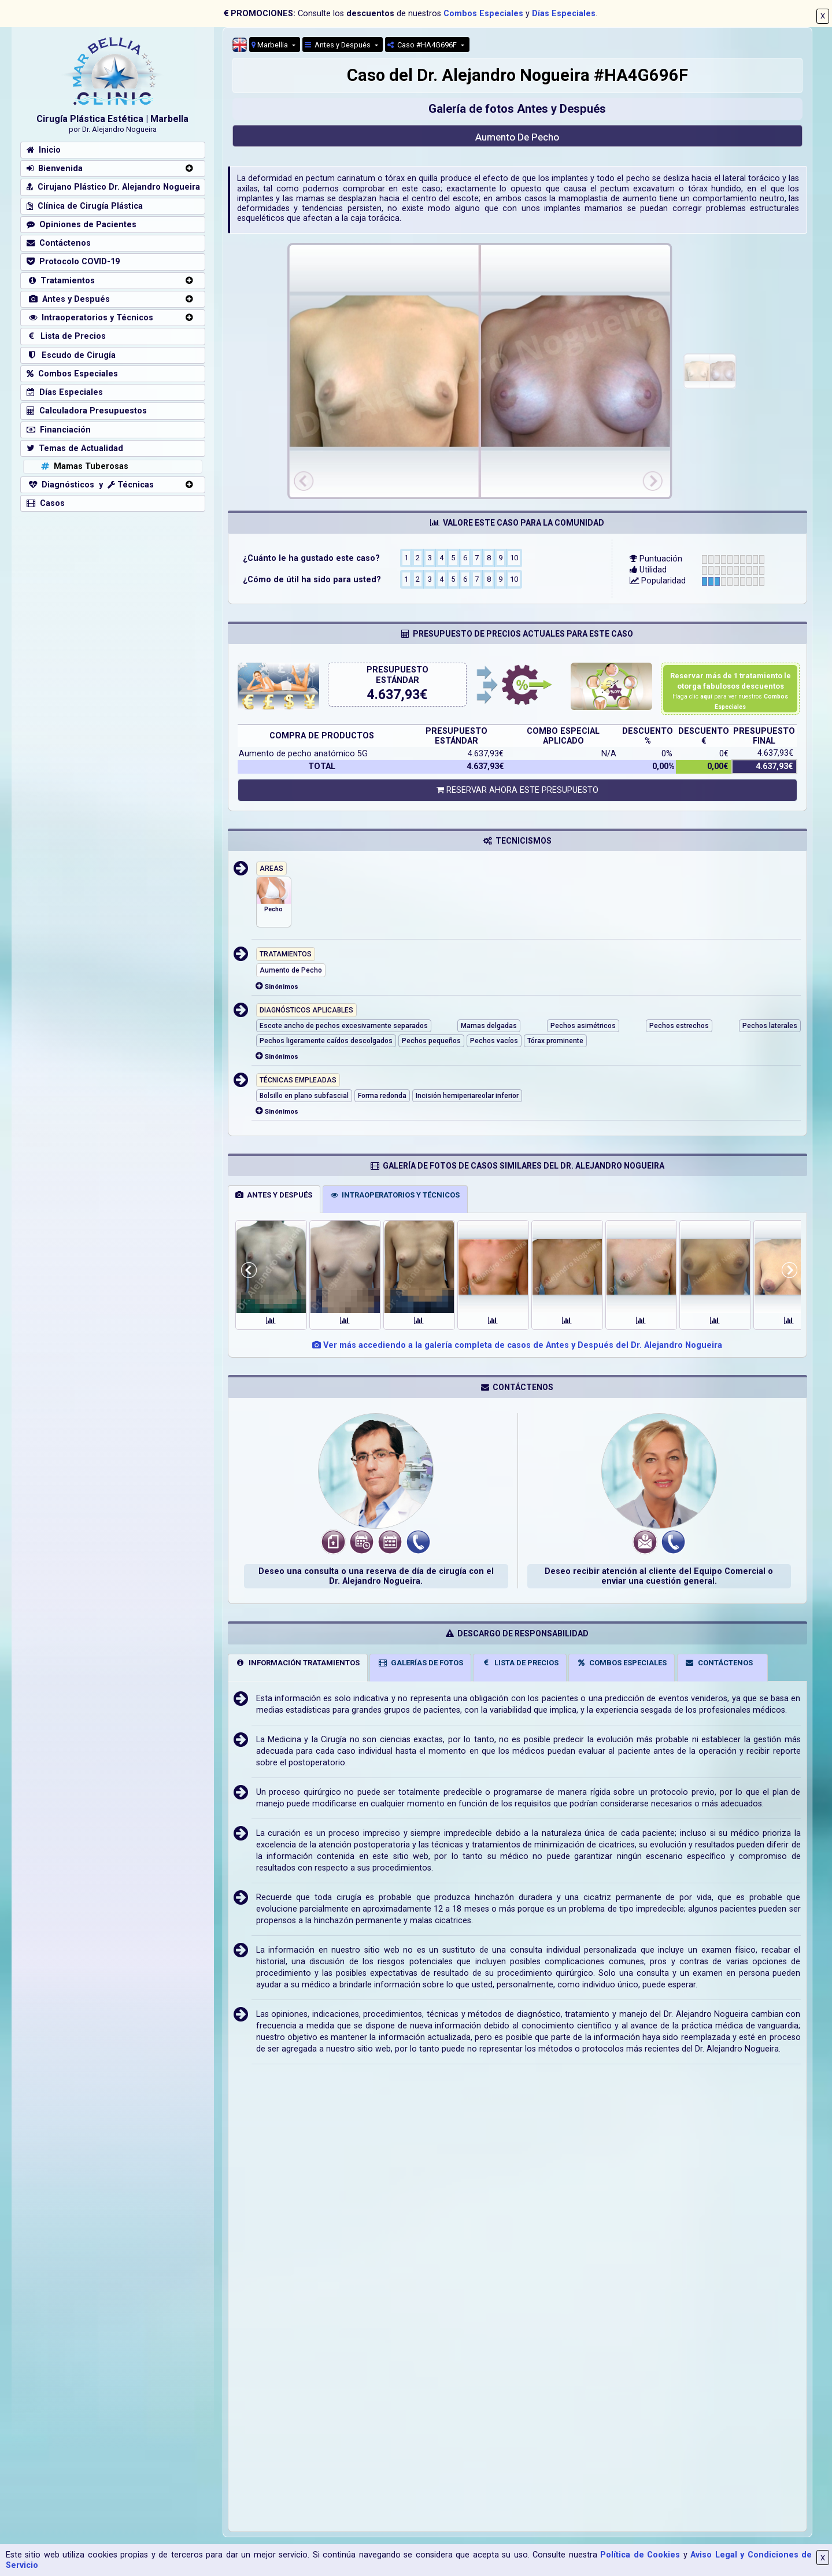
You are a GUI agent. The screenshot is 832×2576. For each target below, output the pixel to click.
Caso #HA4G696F (422, 44)
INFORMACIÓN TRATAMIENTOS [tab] (297, 1662)
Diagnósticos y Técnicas (90, 485)
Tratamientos (61, 281)
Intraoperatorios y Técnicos (90, 318)
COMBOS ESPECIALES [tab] (621, 1662)
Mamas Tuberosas (83, 466)
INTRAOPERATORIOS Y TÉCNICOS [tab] (395, 1195)
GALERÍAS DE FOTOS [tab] (420, 1662)
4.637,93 (393, 695)
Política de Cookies (640, 2555)
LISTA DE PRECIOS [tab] (520, 1662)
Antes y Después (338, 44)
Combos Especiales (483, 14)
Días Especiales (564, 14)
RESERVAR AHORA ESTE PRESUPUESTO (517, 790)
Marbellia (271, 44)
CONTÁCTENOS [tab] (719, 1662)
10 (514, 557)
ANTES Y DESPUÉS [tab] (273, 1195)
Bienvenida (55, 168)
